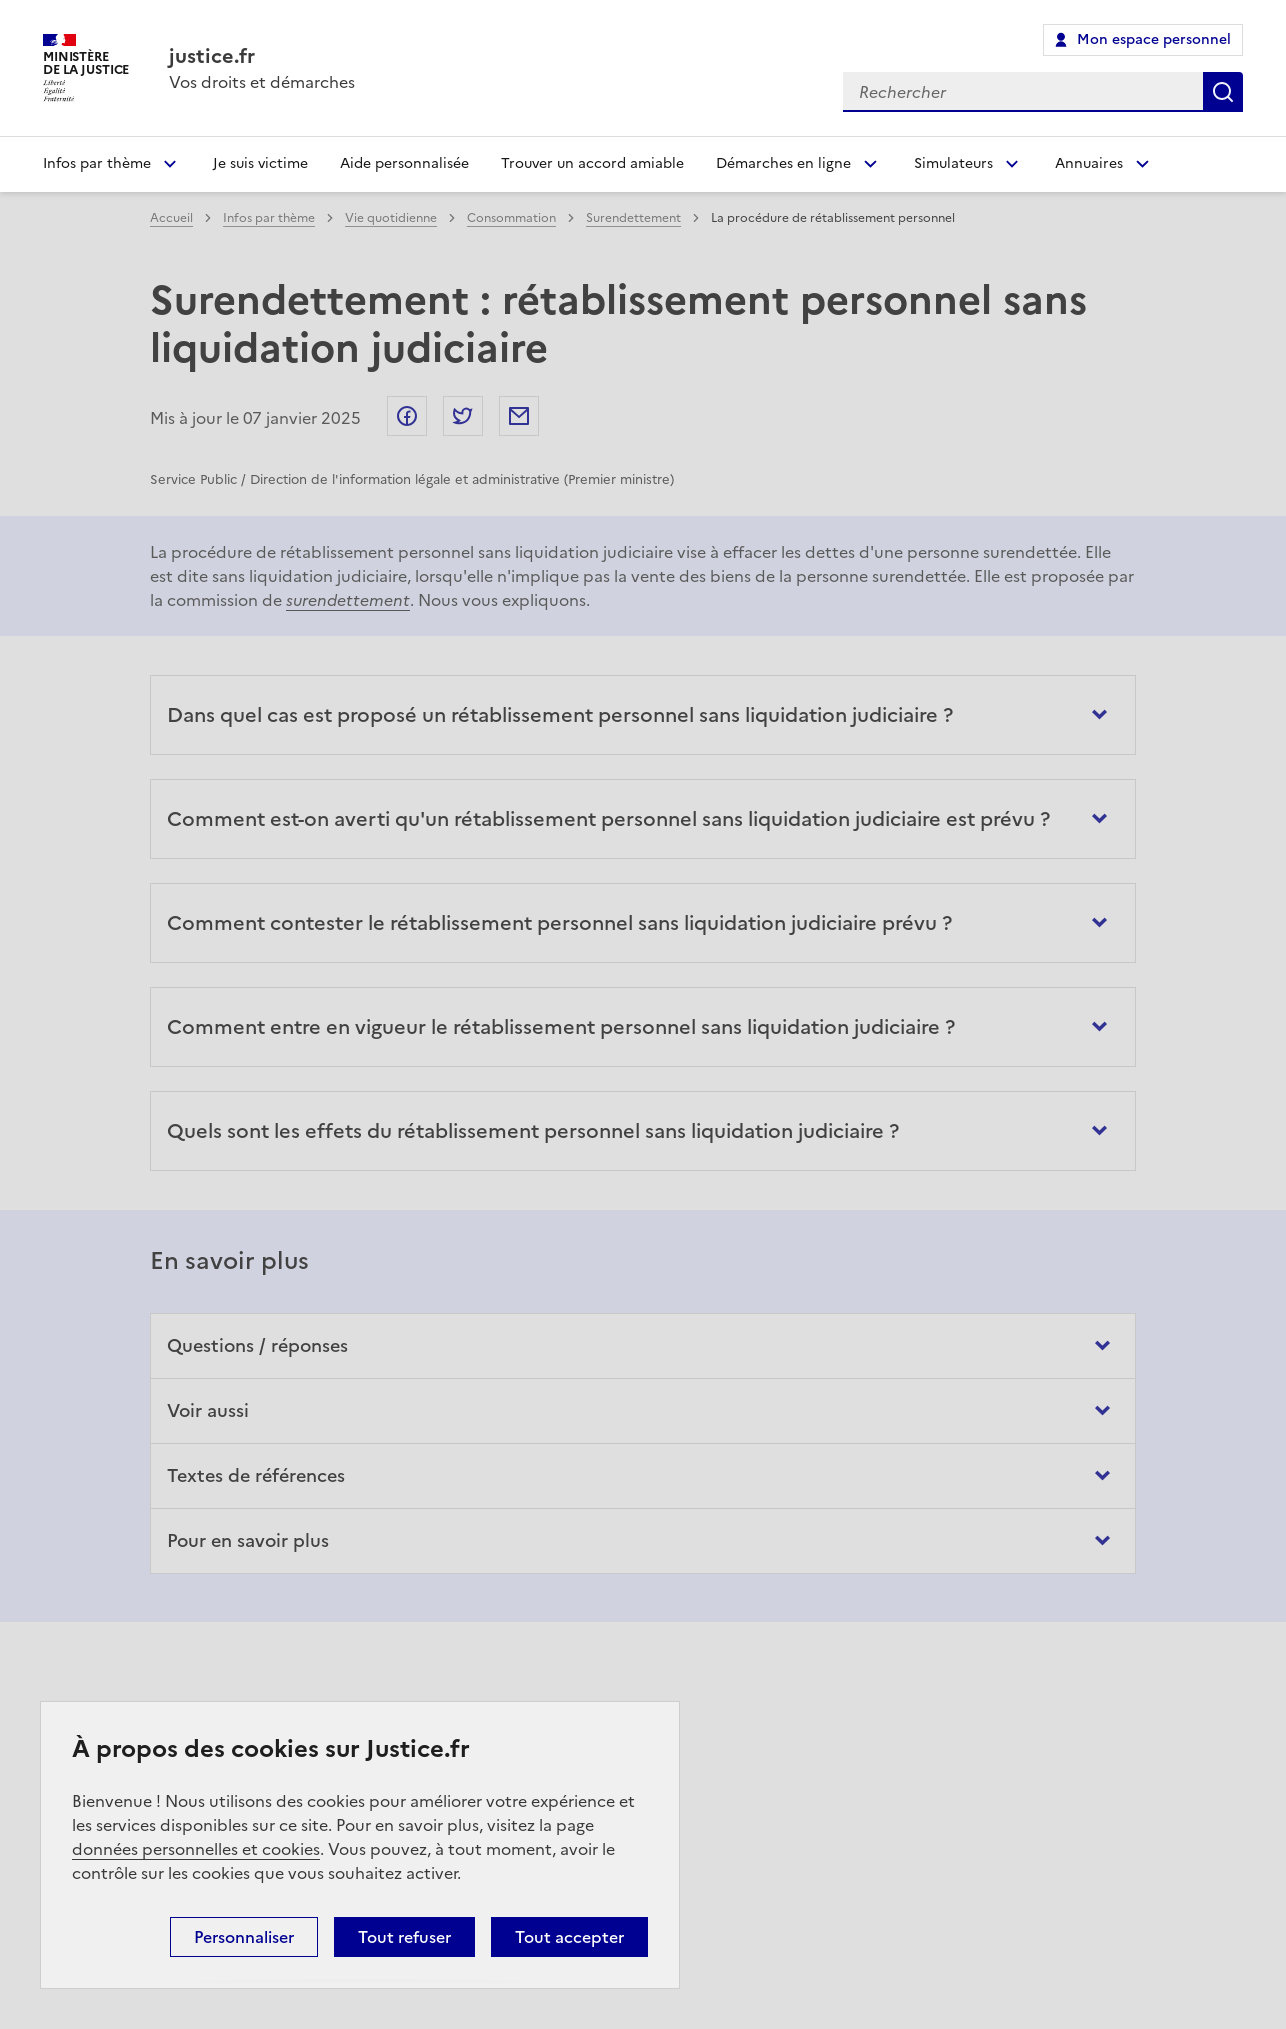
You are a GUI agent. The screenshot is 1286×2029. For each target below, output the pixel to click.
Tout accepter (569, 1937)
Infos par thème (97, 163)
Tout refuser (404, 1937)
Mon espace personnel (1154, 39)
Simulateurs (953, 163)
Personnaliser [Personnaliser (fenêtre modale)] (244, 1937)
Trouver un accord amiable (592, 163)
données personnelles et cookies (196, 1849)
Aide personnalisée (404, 163)
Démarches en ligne (783, 163)
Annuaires (1089, 163)
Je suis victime (260, 163)
